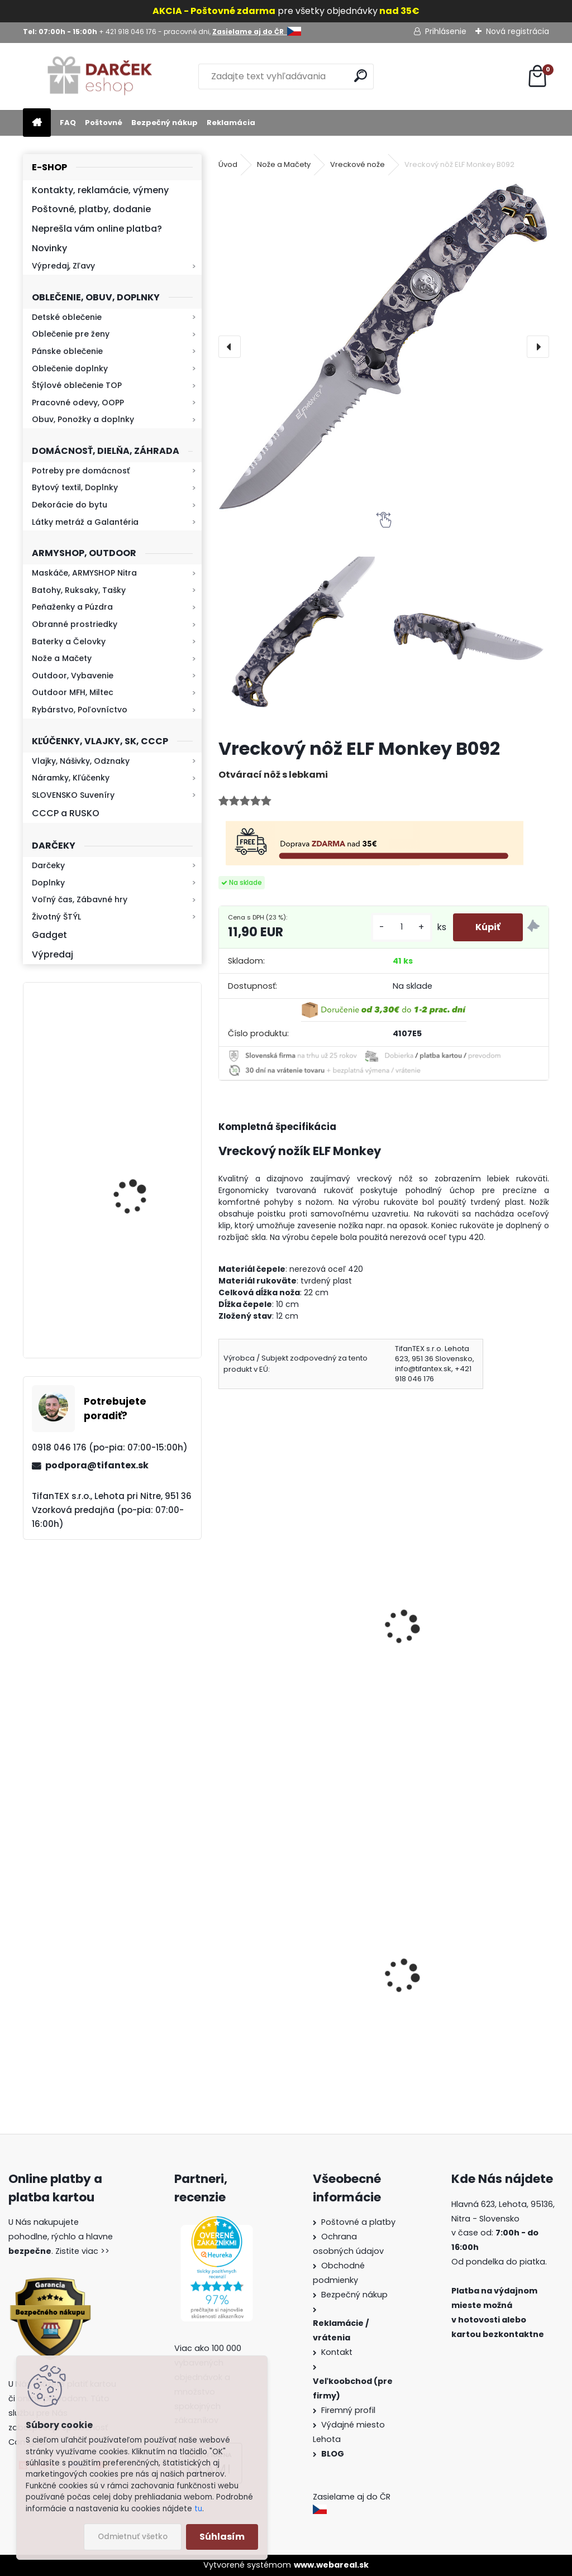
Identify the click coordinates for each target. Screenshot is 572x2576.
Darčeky (48, 865)
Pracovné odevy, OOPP (78, 402)
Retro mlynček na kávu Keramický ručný (141, 1051)
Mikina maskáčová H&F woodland (142, 1298)
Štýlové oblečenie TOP (77, 385)
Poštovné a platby (358, 2222)
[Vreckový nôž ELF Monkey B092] (383, 346)
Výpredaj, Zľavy (63, 265)
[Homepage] (37, 123)
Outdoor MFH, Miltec (72, 692)
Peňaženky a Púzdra (72, 606)
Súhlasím (222, 2536)
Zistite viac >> (82, 2251)
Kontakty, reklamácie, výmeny (100, 190)
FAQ (68, 122)
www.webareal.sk (331, 2564)
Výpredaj (52, 954)
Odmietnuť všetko (133, 2536)
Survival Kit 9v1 (427, 2019)
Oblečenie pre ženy (70, 333)
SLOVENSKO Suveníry (73, 795)
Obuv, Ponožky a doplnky (83, 419)
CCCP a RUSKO (65, 813)
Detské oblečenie (67, 317)
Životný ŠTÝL (56, 916)
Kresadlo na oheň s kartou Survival (134, 1177)
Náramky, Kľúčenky (70, 777)
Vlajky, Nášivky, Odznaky (81, 761)
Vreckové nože (357, 164)
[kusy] (402, 927)
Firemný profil (349, 2410)
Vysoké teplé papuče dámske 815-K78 (290, 2002)
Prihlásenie (445, 31)
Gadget (49, 934)
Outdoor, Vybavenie (72, 675)
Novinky (49, 248)
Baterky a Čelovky (69, 641)
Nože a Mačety (62, 658)
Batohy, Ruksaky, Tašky (79, 590)
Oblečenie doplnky (70, 368)
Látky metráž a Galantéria (85, 522)
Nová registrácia (517, 31)
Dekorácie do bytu (69, 504)
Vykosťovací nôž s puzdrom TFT (295, 1630)
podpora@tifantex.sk (97, 1465)
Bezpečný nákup (164, 122)
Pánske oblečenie (67, 351)
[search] (360, 75)
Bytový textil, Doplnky (75, 487)
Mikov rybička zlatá (437, 1630)
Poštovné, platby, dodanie (91, 209)
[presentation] (229, 347)
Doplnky (48, 882)
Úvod (227, 164)
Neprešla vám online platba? (97, 228)
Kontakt (338, 2352)
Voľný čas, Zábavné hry (79, 899)
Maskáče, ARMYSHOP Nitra (84, 572)
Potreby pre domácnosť (81, 470)
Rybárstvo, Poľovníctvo (79, 709)
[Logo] (100, 76)
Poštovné (103, 122)
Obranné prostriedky (74, 624)
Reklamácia (231, 122)
